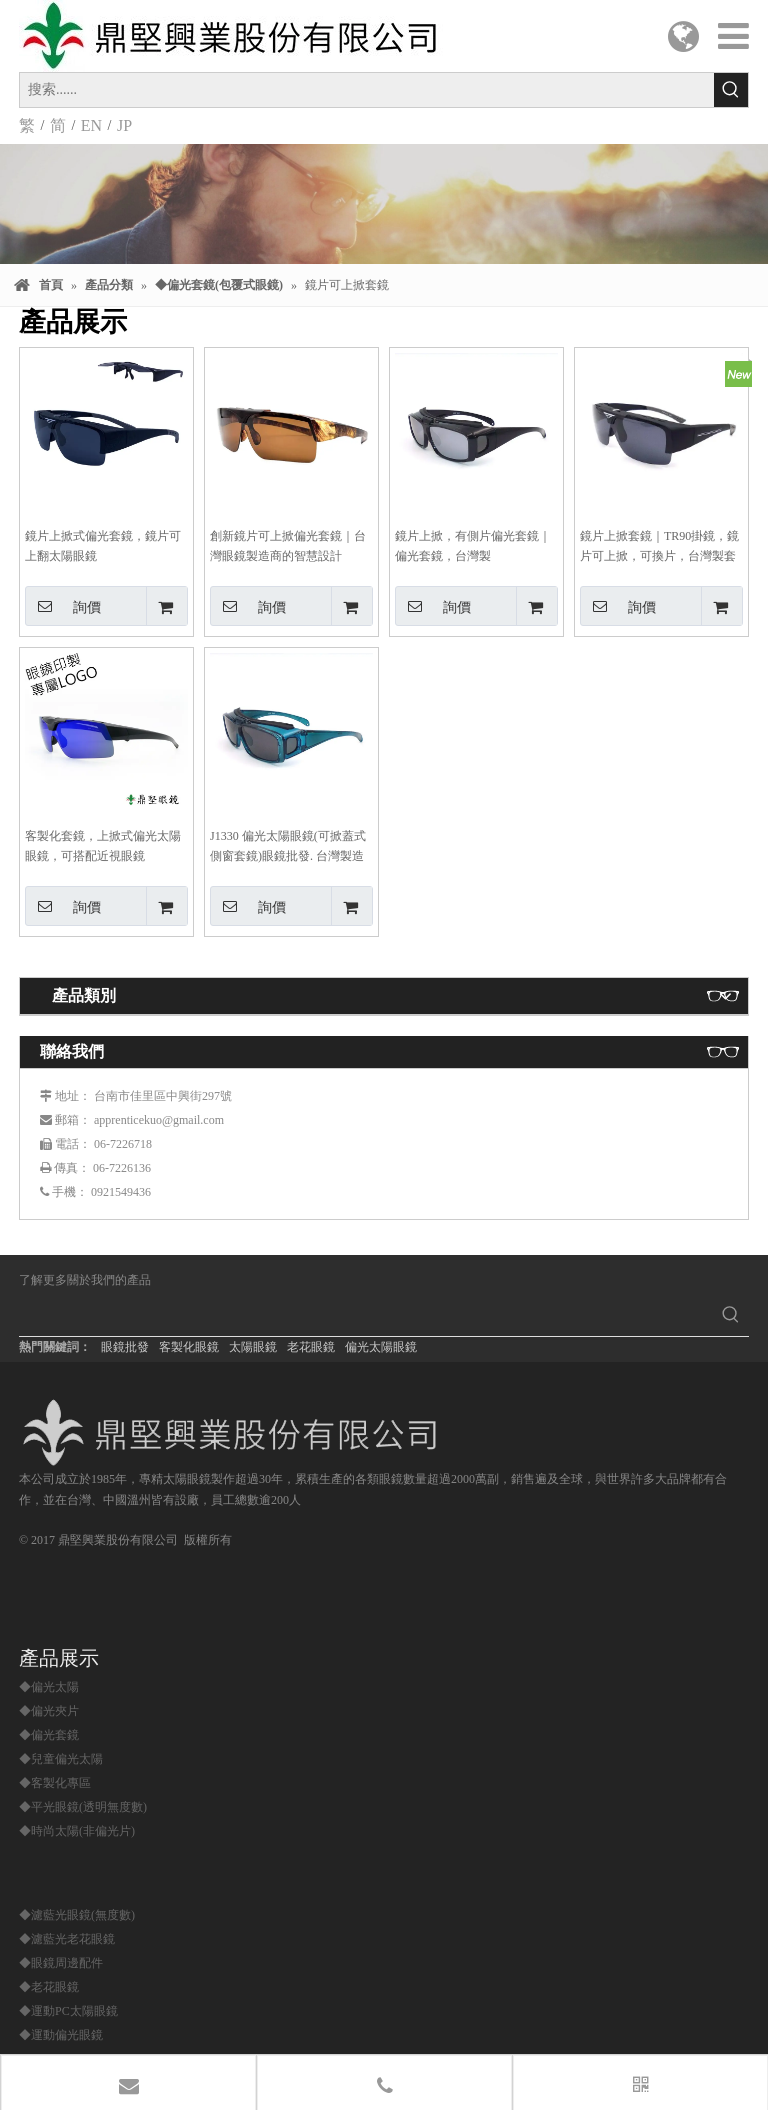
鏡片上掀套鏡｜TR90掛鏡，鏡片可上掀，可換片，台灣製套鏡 (659, 547)
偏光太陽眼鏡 (381, 1347)
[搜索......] (367, 90)
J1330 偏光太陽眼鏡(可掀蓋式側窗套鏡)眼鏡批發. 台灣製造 (288, 846)
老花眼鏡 (311, 1347)
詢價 (63, 606)
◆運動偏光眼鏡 (61, 2035)
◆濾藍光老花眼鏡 (67, 1939)
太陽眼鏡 (253, 1347)
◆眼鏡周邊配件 (61, 1963)
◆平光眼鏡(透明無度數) (83, 1807)
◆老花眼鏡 (49, 1987)
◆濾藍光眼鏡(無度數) (77, 1915)
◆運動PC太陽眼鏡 (68, 2011)
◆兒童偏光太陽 (61, 1759)
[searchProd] (366, 1318)
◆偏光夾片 (49, 1711)
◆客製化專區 (55, 1783)
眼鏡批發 (125, 1347)
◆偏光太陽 (49, 1687)
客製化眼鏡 (189, 1347)
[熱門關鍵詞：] (731, 90)
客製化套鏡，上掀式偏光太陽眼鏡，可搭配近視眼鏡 (103, 846)
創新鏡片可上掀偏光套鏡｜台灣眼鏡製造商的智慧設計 (288, 546)
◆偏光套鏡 (49, 1735)
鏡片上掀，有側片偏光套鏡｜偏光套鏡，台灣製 (473, 546)
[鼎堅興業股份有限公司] (235, 1433)
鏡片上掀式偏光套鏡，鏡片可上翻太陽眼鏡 (103, 546)
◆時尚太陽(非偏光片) (77, 1831)
